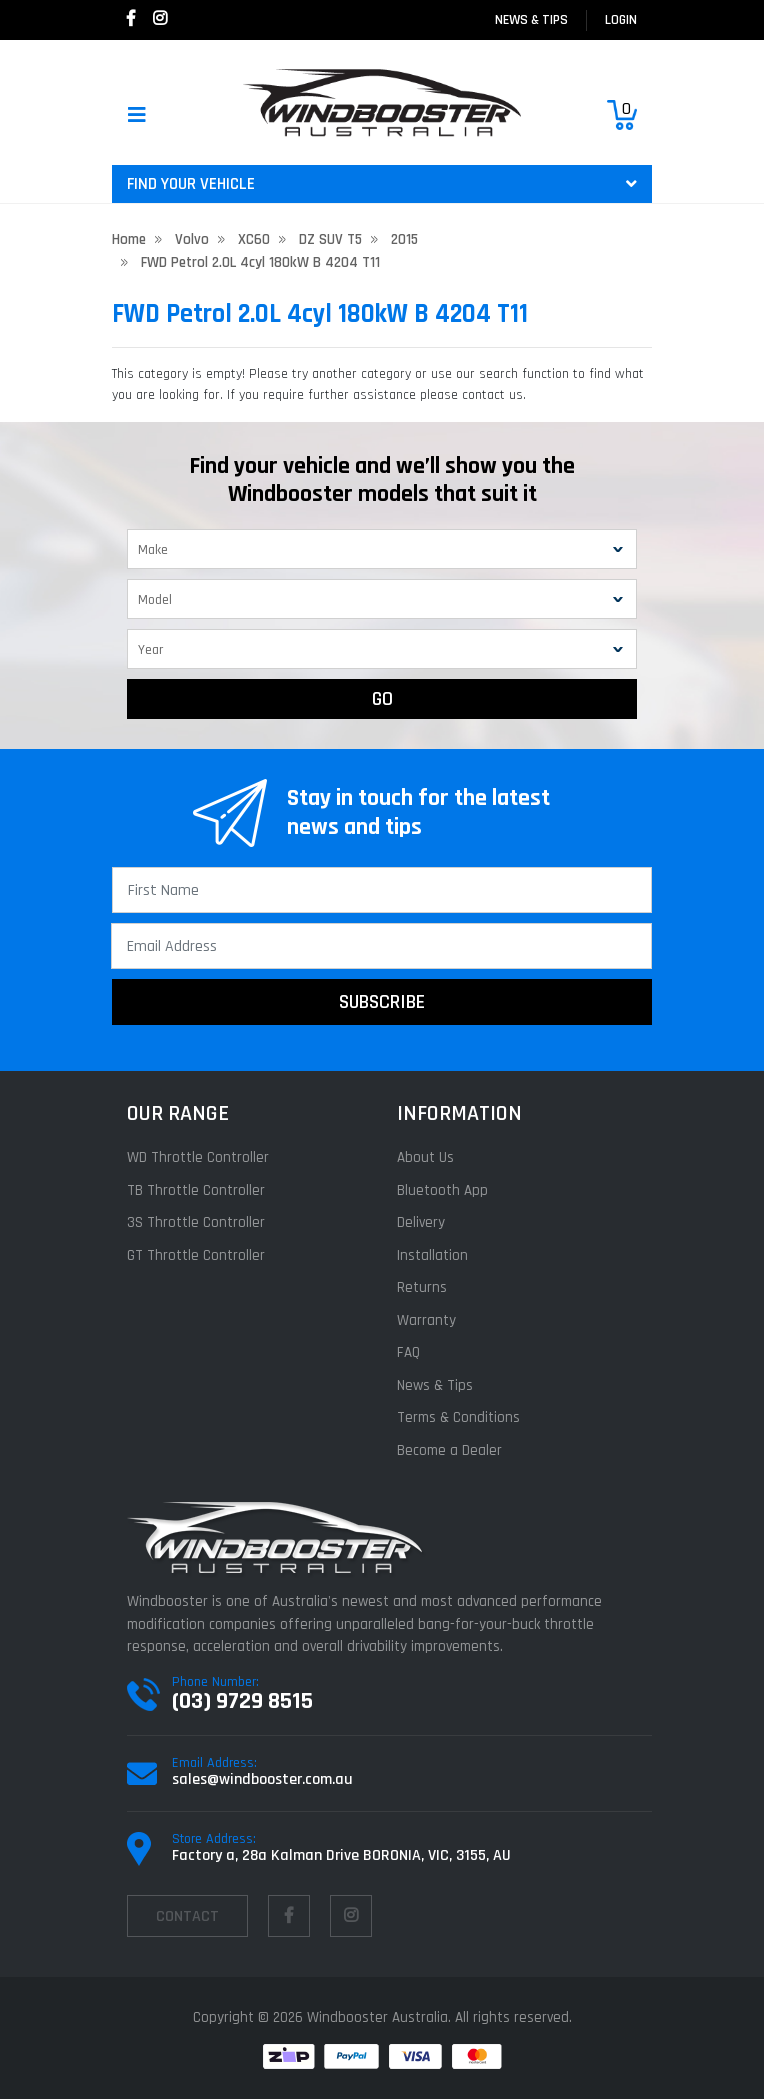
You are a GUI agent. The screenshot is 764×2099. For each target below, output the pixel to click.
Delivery (421, 1222)
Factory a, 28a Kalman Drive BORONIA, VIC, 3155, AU (341, 1855)
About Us (425, 1157)
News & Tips (531, 20)
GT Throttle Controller (196, 1255)
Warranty (426, 1320)
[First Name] (382, 890)
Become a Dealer (449, 1450)
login (621, 20)
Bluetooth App (442, 1190)
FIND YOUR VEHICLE (382, 184)
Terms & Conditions (458, 1417)
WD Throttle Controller (198, 1157)
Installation (432, 1255)
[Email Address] (381, 946)
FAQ (408, 1352)
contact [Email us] (187, 1916)
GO (382, 699)
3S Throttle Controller (196, 1222)
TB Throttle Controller (196, 1190)
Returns (422, 1287)
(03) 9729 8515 (242, 1701)
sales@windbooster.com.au (262, 1779)
